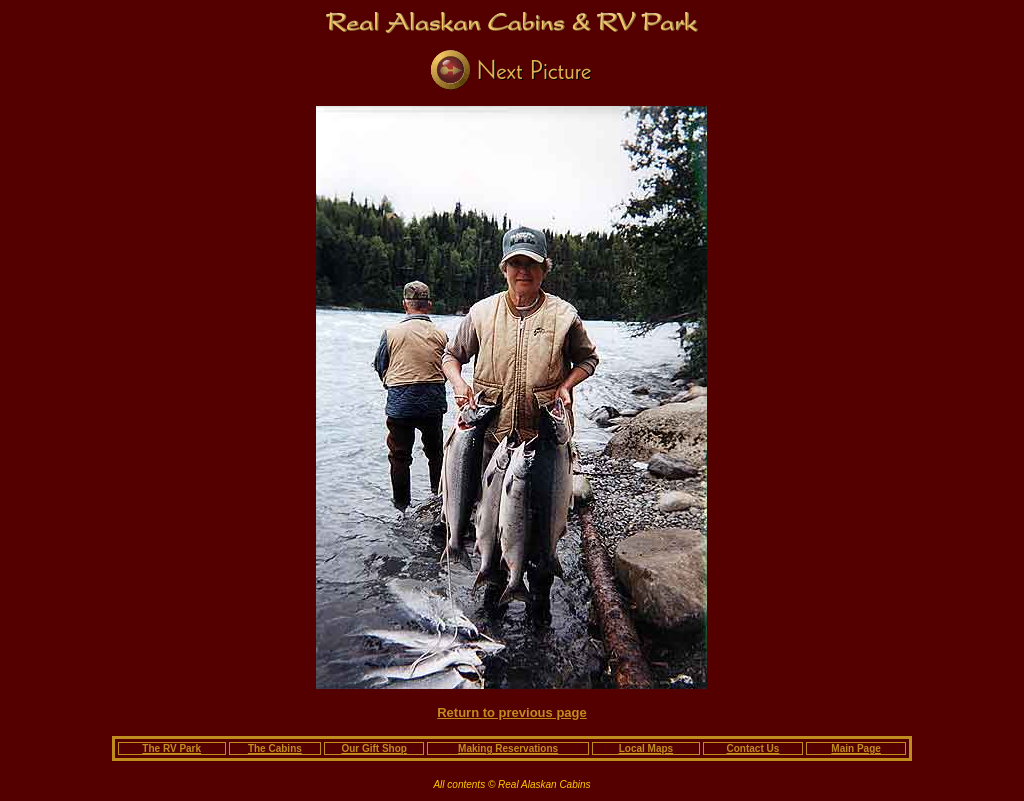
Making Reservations (508, 748)
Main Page (855, 748)
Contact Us (753, 748)
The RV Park (171, 748)
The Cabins (275, 748)
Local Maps (646, 748)
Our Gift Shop (374, 748)
